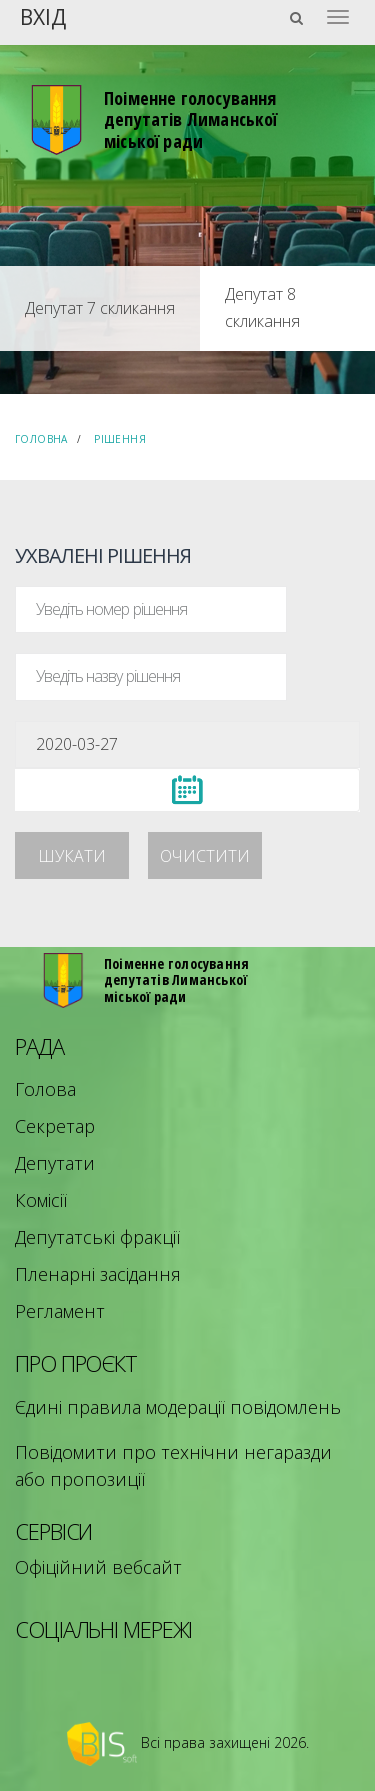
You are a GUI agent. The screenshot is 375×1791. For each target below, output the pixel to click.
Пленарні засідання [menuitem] (98, 1274)
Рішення (120, 439)
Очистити (205, 856)
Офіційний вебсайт (98, 1567)
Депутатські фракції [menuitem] (97, 1237)
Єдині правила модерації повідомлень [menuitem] (178, 1407)
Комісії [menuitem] (41, 1200)
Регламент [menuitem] (60, 1311)
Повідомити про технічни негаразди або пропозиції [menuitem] (173, 1465)
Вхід (43, 15)
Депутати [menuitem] (55, 1163)
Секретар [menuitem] (55, 1126)
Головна (41, 439)
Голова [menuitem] (45, 1089)
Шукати (72, 856)
